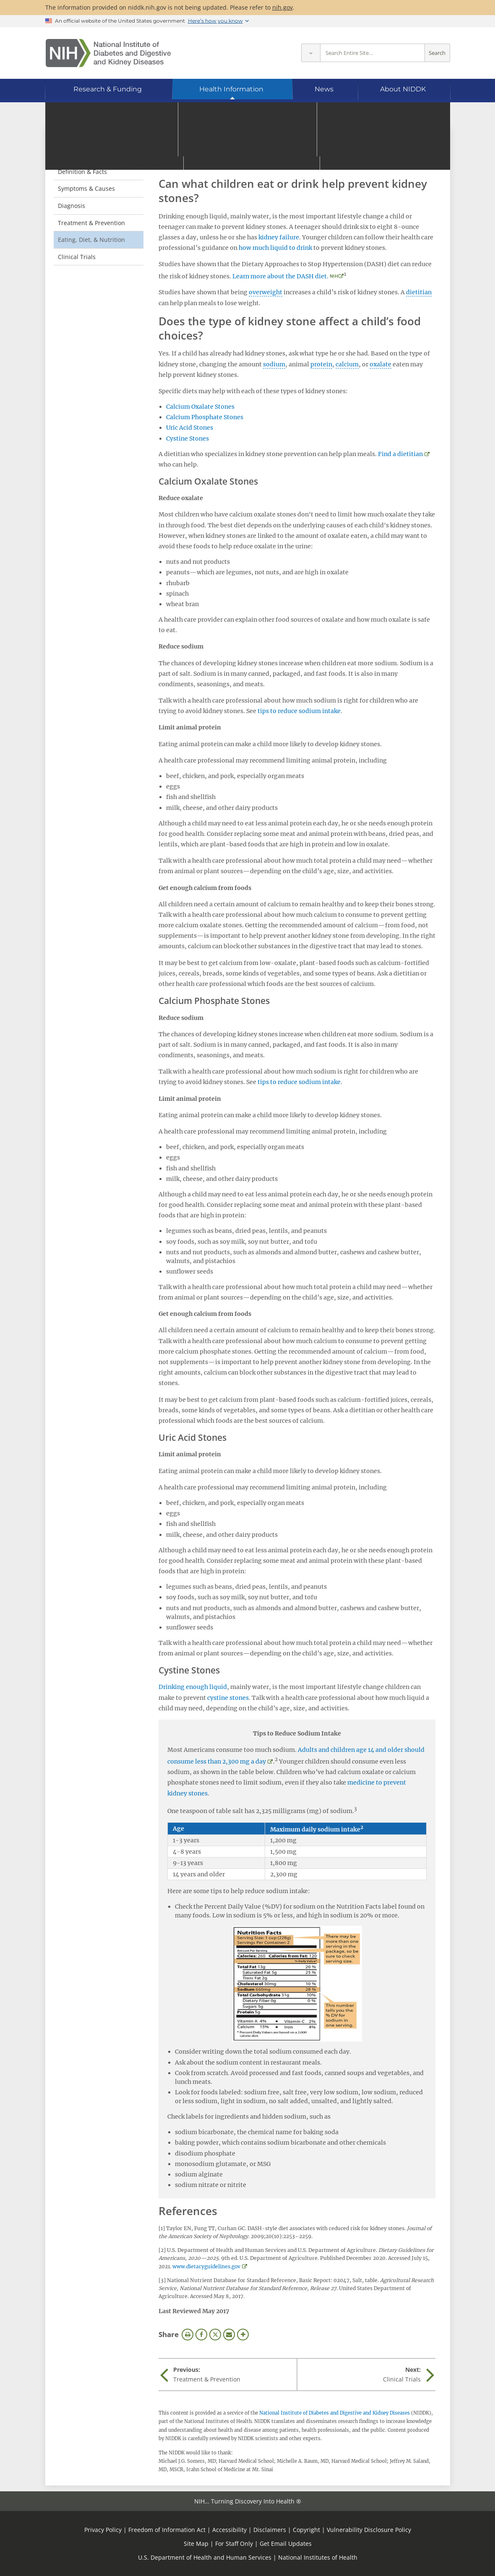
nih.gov (282, 7)
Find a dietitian (400, 454)
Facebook (201, 2334)
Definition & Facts (82, 172)
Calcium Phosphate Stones (204, 417)
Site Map (196, 2543)
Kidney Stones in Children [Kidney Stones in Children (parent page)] (89, 149)
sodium (274, 364)
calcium (347, 364)
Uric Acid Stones (189, 427)
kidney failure (278, 237)
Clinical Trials (77, 257)
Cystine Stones (187, 438)
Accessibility (229, 2530)
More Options (243, 2334)
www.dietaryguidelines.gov (206, 2266)
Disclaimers (269, 2530)
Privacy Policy (103, 2530)
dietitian (419, 292)
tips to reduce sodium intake (299, 711)
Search (437, 53)
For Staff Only (234, 2543)
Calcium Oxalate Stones (200, 406)
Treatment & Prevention (91, 223)
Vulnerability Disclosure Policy (369, 2530)
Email (229, 2334)
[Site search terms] (372, 53)
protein (321, 364)
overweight (265, 292)
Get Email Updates (286, 2543)
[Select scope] (310, 53)
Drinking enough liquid (193, 1687)
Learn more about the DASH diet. (280, 276)
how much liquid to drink (275, 248)
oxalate (380, 364)
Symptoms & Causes (86, 188)
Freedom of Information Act (167, 2530)
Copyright (306, 2530)
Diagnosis (71, 206)
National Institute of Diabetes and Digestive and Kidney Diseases (334, 2413)
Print (187, 2334)
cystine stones (228, 1698)
